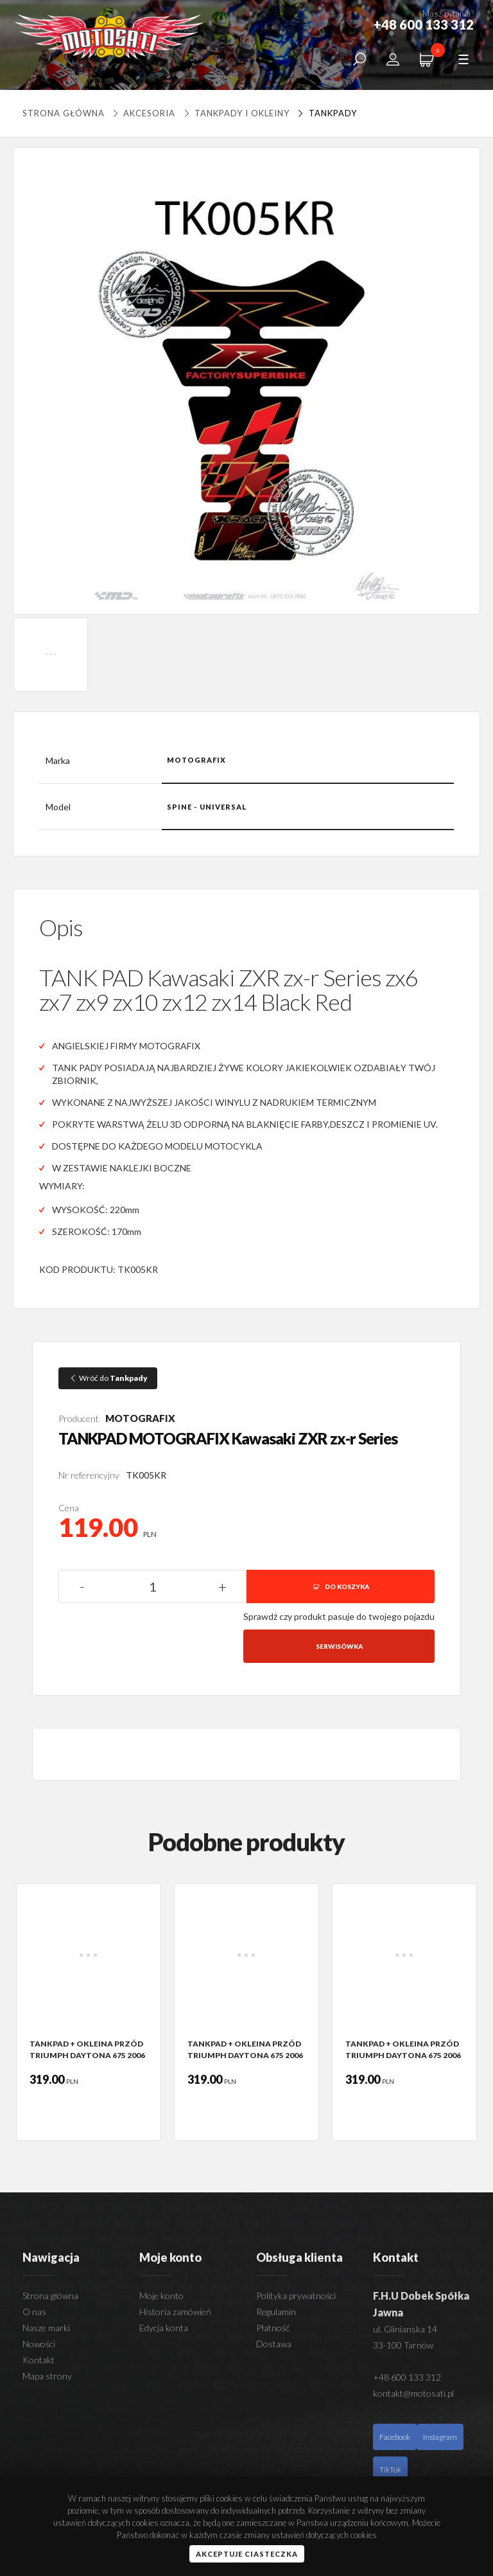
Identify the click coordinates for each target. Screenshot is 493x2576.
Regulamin (276, 2311)
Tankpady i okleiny (235, 113)
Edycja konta (163, 2327)
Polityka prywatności (296, 2295)
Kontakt (38, 2359)
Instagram (440, 2437)
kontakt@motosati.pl (413, 2393)
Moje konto (161, 2295)
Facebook (394, 2437)
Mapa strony (47, 2375)
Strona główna (63, 113)
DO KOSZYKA (340, 1586)
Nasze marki (46, 2327)
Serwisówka (339, 1646)
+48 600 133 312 (407, 2377)
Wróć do (108, 1378)
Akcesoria (144, 113)
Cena (68, 1507)
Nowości (38, 2343)
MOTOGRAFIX (140, 1418)
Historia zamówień (175, 2311)
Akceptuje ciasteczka (247, 2554)
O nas (34, 2311)
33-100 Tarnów (403, 2345)
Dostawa (273, 2343)
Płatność (273, 2327)
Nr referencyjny (88, 1475)
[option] (89, 2012)
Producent (78, 1418)
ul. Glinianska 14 (405, 2328)
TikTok (390, 2469)
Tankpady (325, 113)
